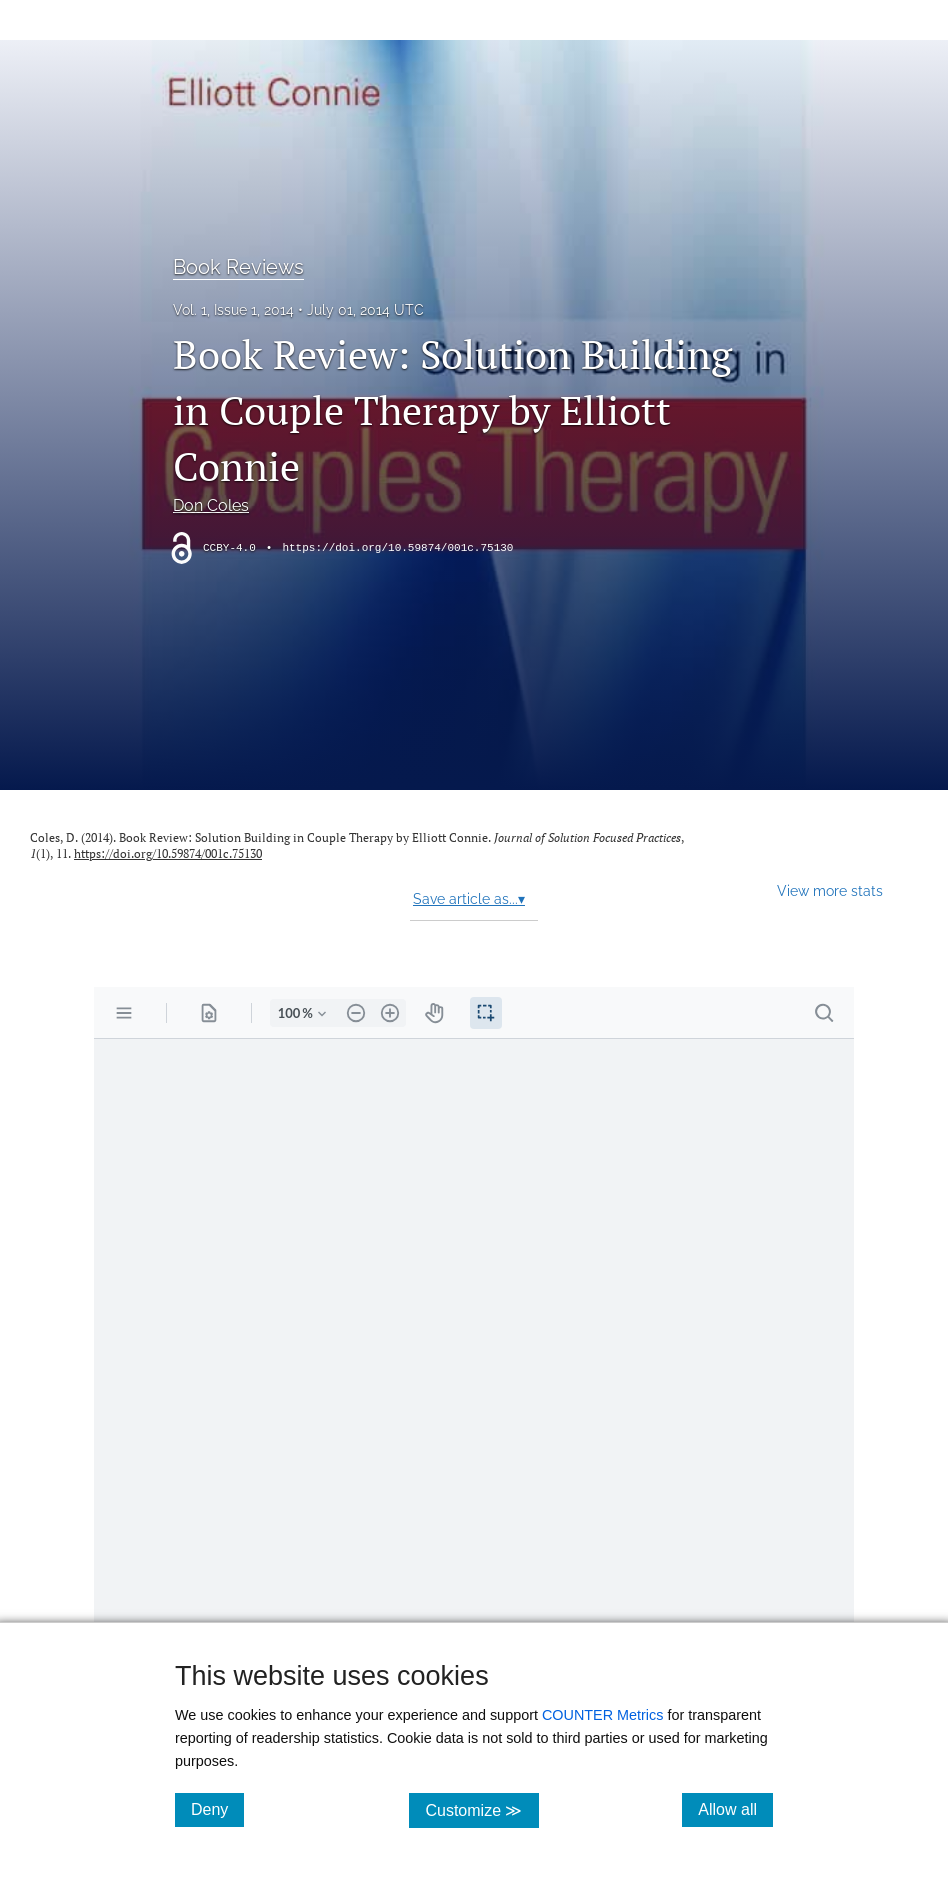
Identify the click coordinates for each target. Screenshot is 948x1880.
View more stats (830, 890)
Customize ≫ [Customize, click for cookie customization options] (481, 1809)
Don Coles (211, 505)
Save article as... (469, 899)
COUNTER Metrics (603, 1715)
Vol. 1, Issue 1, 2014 (233, 310)
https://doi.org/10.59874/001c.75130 (397, 548)
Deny (217, 1809)
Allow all (735, 1809)
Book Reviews (238, 267)
